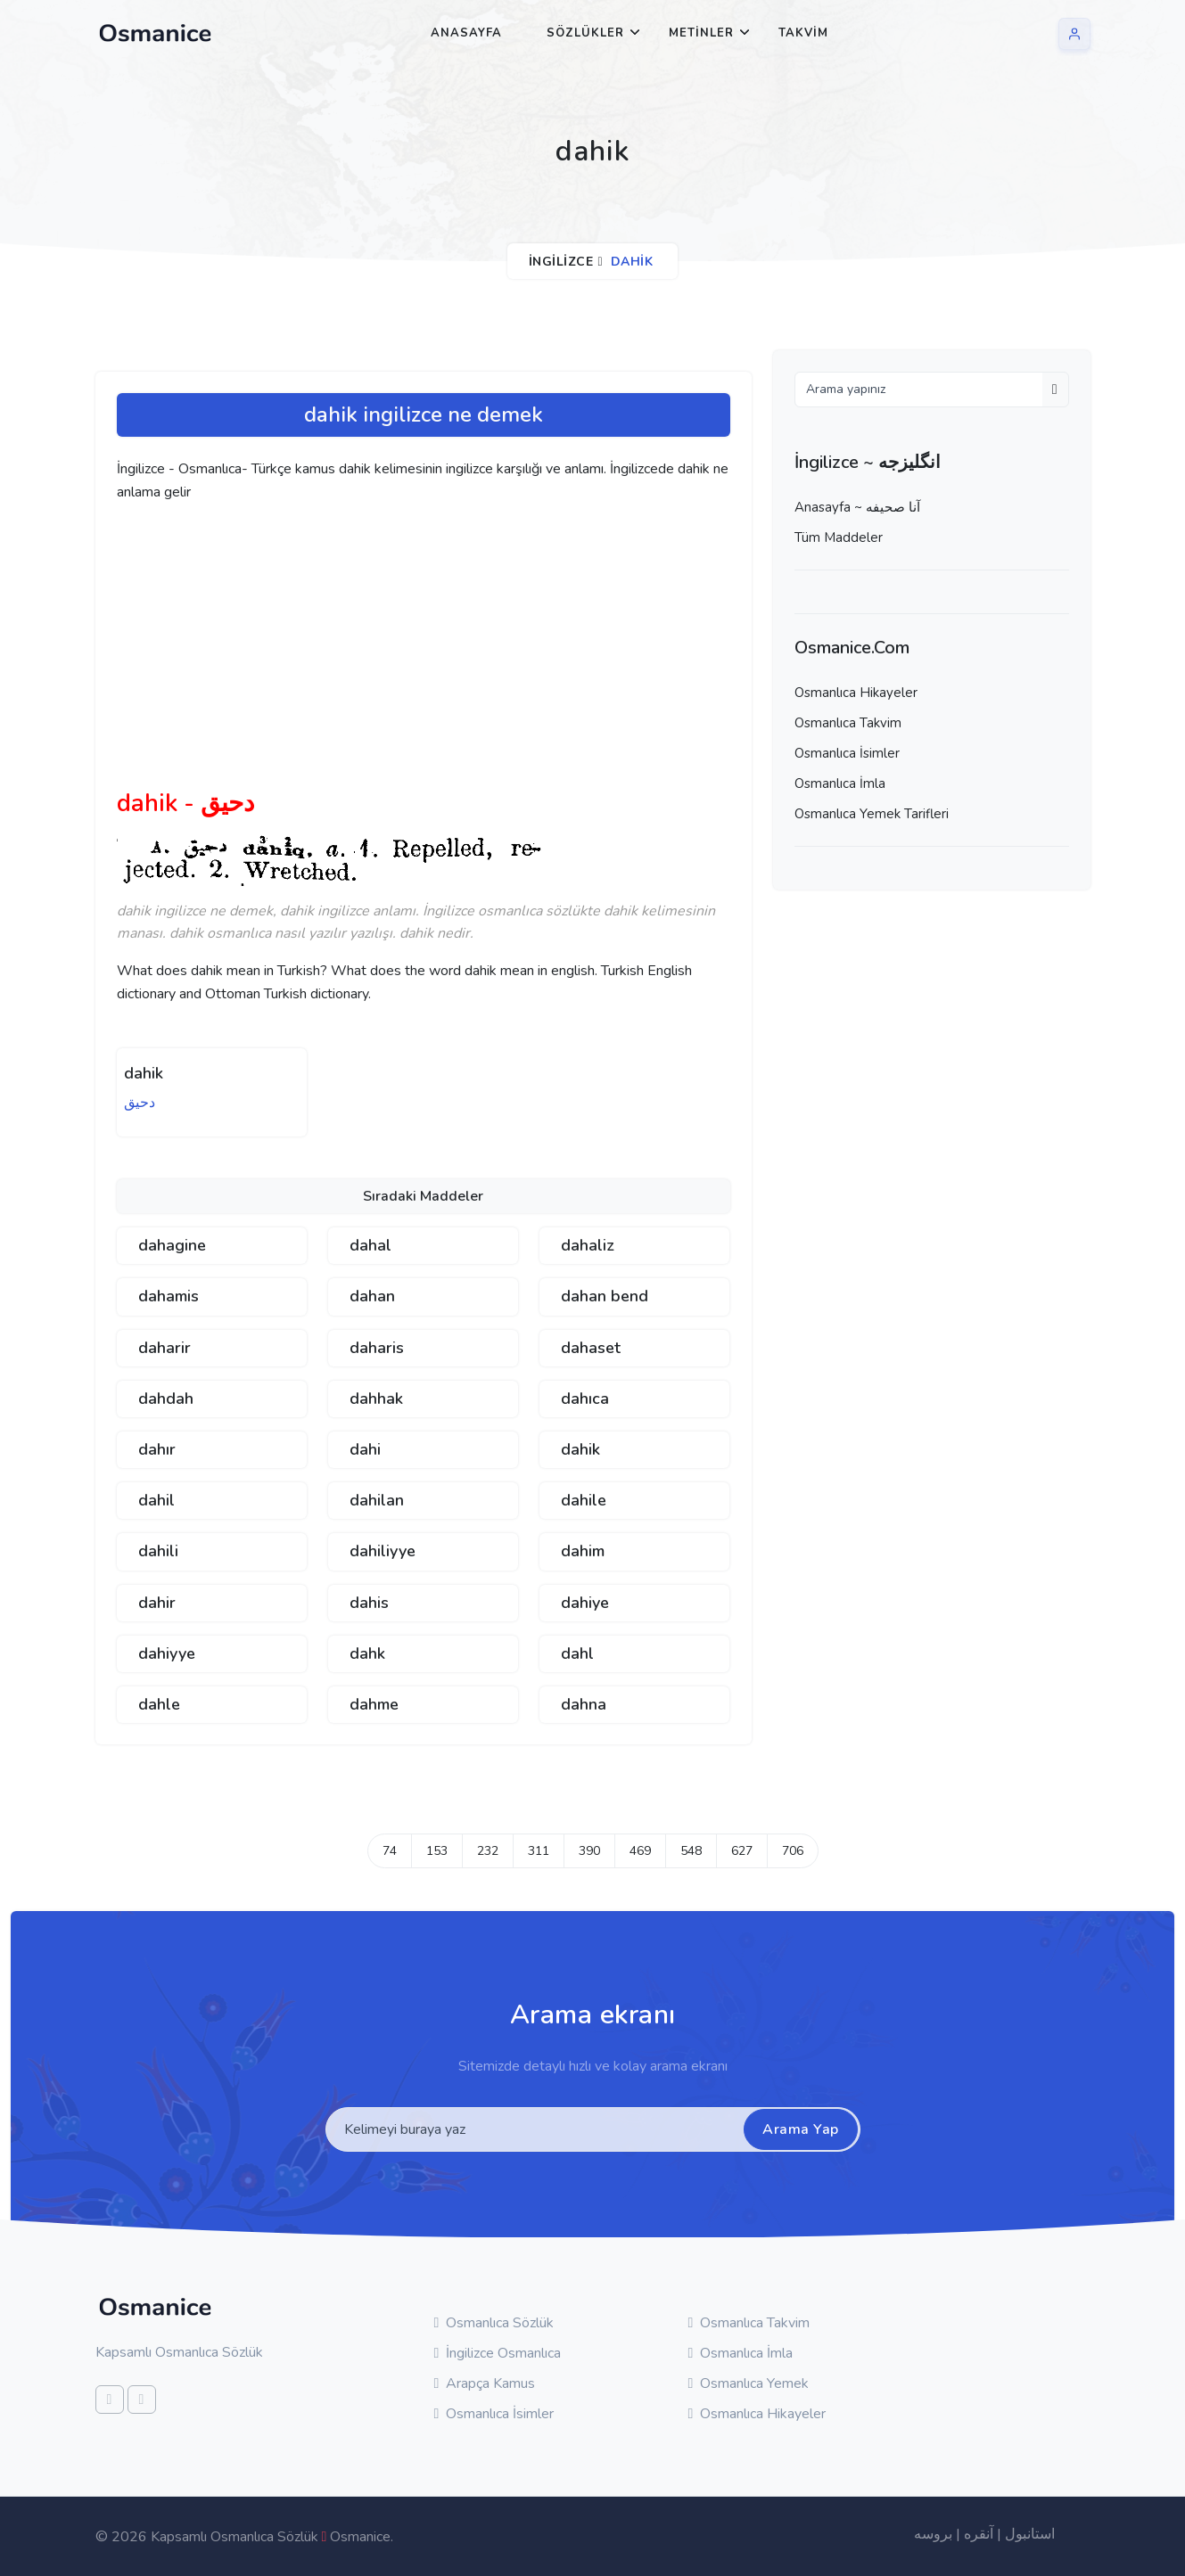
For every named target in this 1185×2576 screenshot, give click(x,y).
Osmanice (360, 2537)
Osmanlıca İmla (839, 783)
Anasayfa (466, 33)
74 (390, 1850)
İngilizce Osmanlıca (498, 2353)
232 (487, 1850)
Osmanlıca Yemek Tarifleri (871, 814)
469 (640, 1850)
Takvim (803, 33)
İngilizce (561, 261)
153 (437, 1850)
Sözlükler (585, 33)
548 (691, 1850)
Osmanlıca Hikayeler (856, 692)
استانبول (1030, 2534)
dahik (143, 1073)
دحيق (139, 1102)
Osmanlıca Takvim (847, 723)
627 (742, 1850)
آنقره (978, 2534)
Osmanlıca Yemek (749, 2383)
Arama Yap (800, 2129)
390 (589, 1850)
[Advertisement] (393, 652)
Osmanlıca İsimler (847, 753)
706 (792, 1850)
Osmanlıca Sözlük (494, 2323)
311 (538, 1850)
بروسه (933, 2534)
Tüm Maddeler (838, 537)
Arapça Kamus (485, 2383)
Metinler (701, 33)
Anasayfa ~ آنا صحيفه (857, 507)
